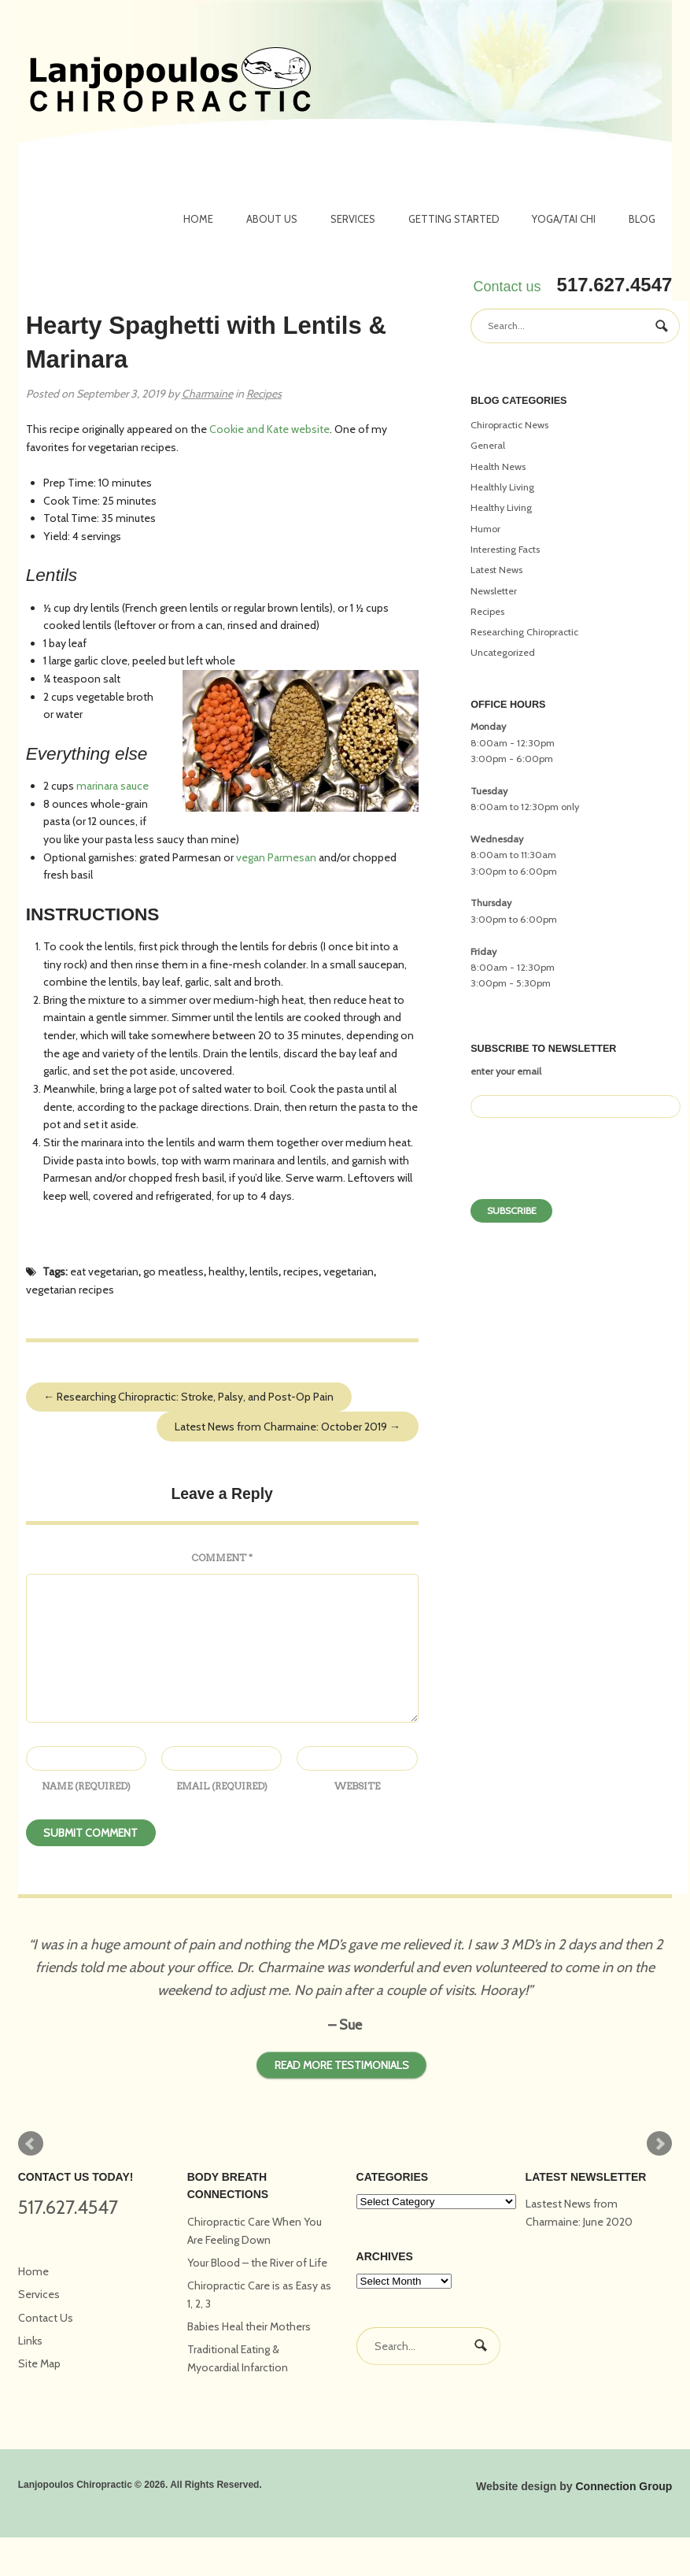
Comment (222, 1558)
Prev (30, 2143)
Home (198, 219)
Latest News (496, 570)
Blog (642, 219)
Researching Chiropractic (524, 632)
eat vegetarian (104, 1271)
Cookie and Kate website (269, 429)
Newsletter (493, 591)
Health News (498, 466)
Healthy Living (501, 507)
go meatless (173, 1271)
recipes (301, 1271)
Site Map (39, 2363)
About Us (271, 219)
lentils (264, 1271)
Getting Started (454, 219)
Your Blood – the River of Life (257, 2263)
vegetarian (348, 1271)
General (487, 445)
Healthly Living (502, 487)
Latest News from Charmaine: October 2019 (287, 1426)
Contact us (507, 286)
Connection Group (623, 2486)
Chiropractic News (509, 425)
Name (86, 1786)
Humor (485, 529)
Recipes (264, 394)
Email (222, 1786)
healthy (226, 1271)
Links (30, 2341)
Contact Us (45, 2318)
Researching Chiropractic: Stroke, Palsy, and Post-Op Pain (188, 1397)
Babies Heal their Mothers (249, 2326)
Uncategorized (502, 652)
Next (659, 2143)
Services (352, 219)
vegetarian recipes (70, 1289)
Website (357, 1786)
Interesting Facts (505, 549)
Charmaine (207, 394)
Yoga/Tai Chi (564, 219)
